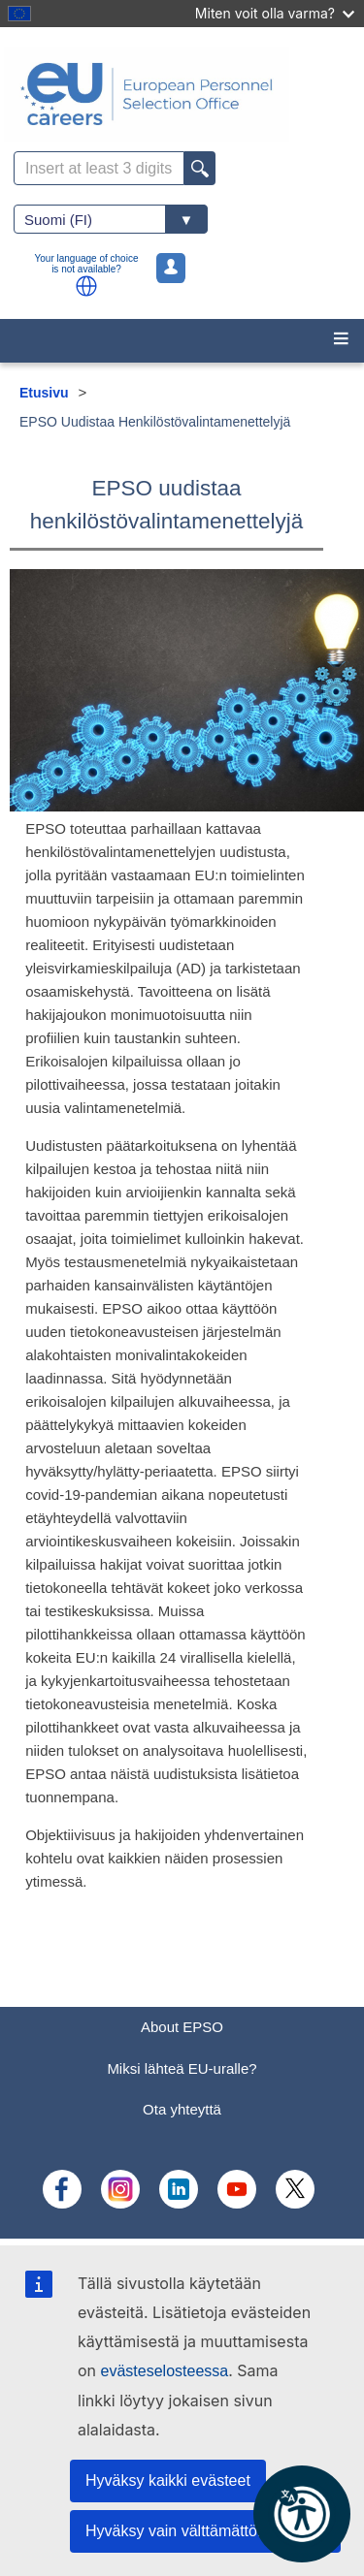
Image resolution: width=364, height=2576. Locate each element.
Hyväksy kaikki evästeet (167, 2480)
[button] (86, 286)
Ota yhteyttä (182, 2109)
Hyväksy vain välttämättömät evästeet (213, 2531)
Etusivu (44, 392)
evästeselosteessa (165, 2371)
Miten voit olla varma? (274, 13)
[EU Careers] (182, 94)
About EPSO (182, 2027)
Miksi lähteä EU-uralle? (181, 2068)
